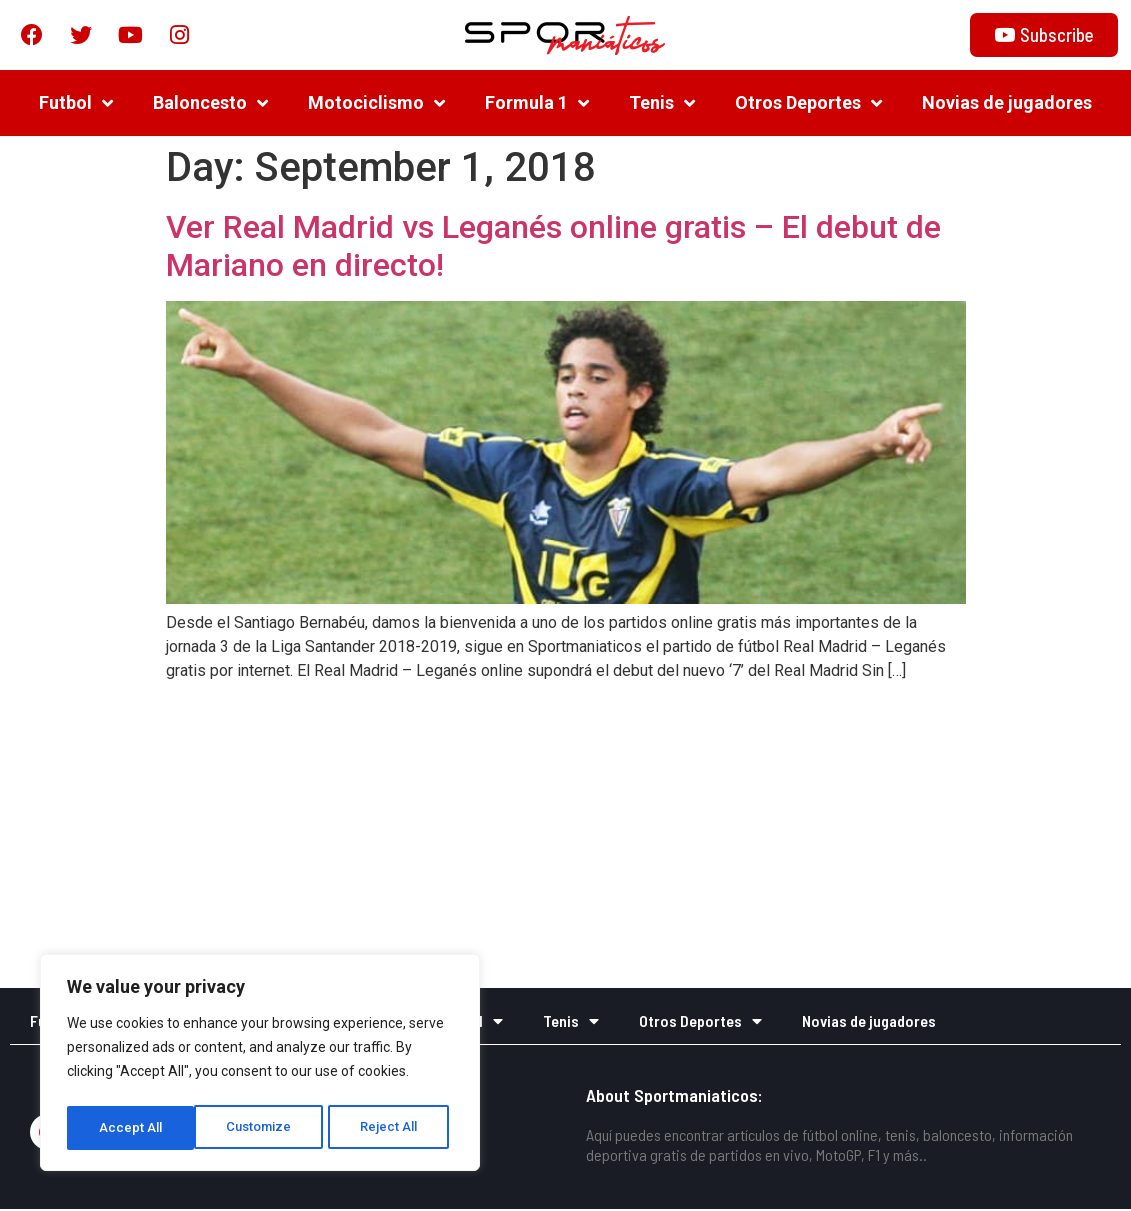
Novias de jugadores (1007, 104)
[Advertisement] (565, 840)
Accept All (391, 1128)
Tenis (662, 105)
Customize (131, 1128)
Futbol (76, 105)
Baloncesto (210, 105)
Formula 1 (537, 105)
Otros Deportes (808, 105)
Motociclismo (376, 105)
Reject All (263, 1128)
